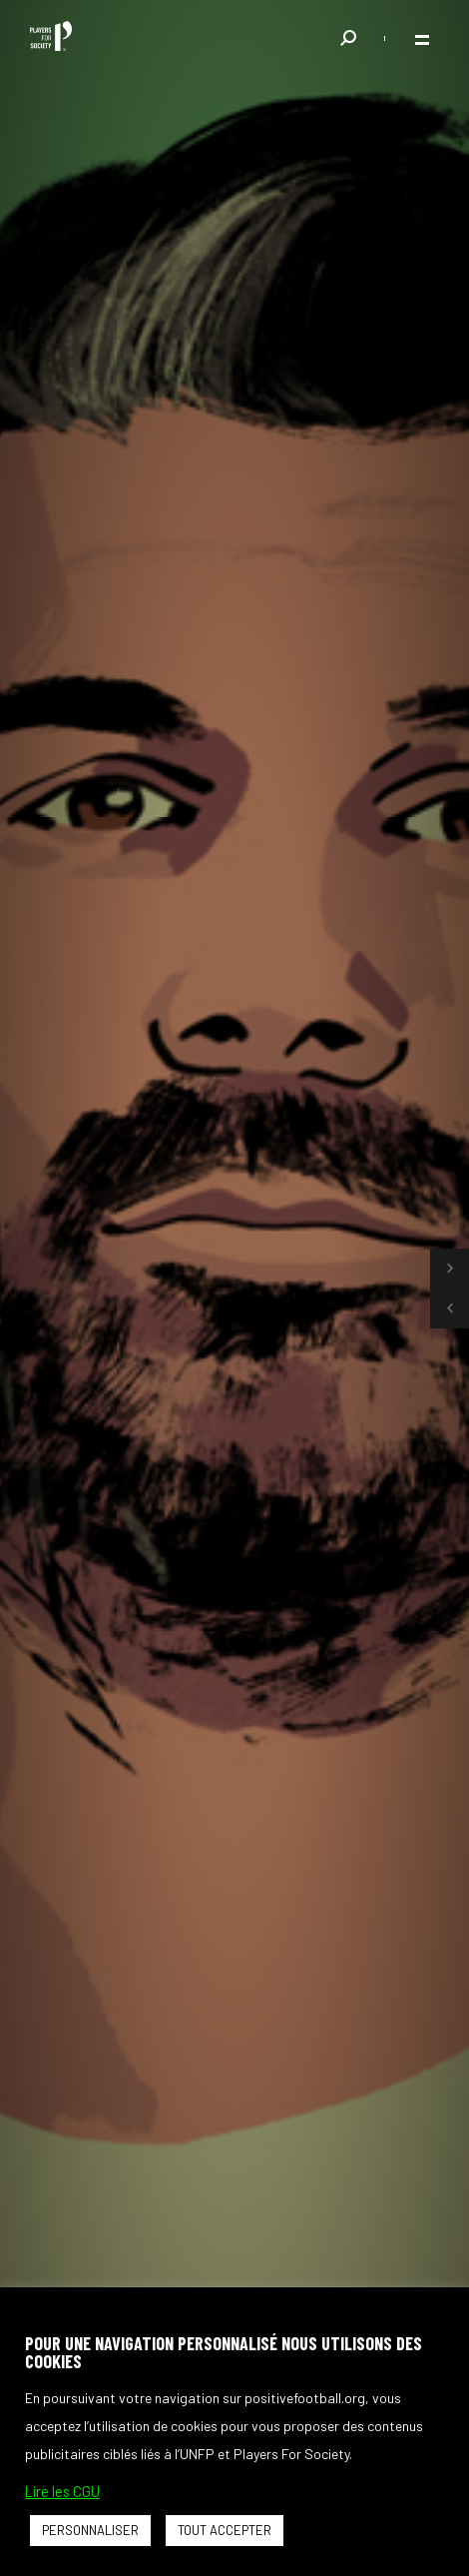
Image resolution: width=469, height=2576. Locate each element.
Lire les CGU (62, 2491)
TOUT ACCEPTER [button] (224, 2530)
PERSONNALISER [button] (90, 2530)
